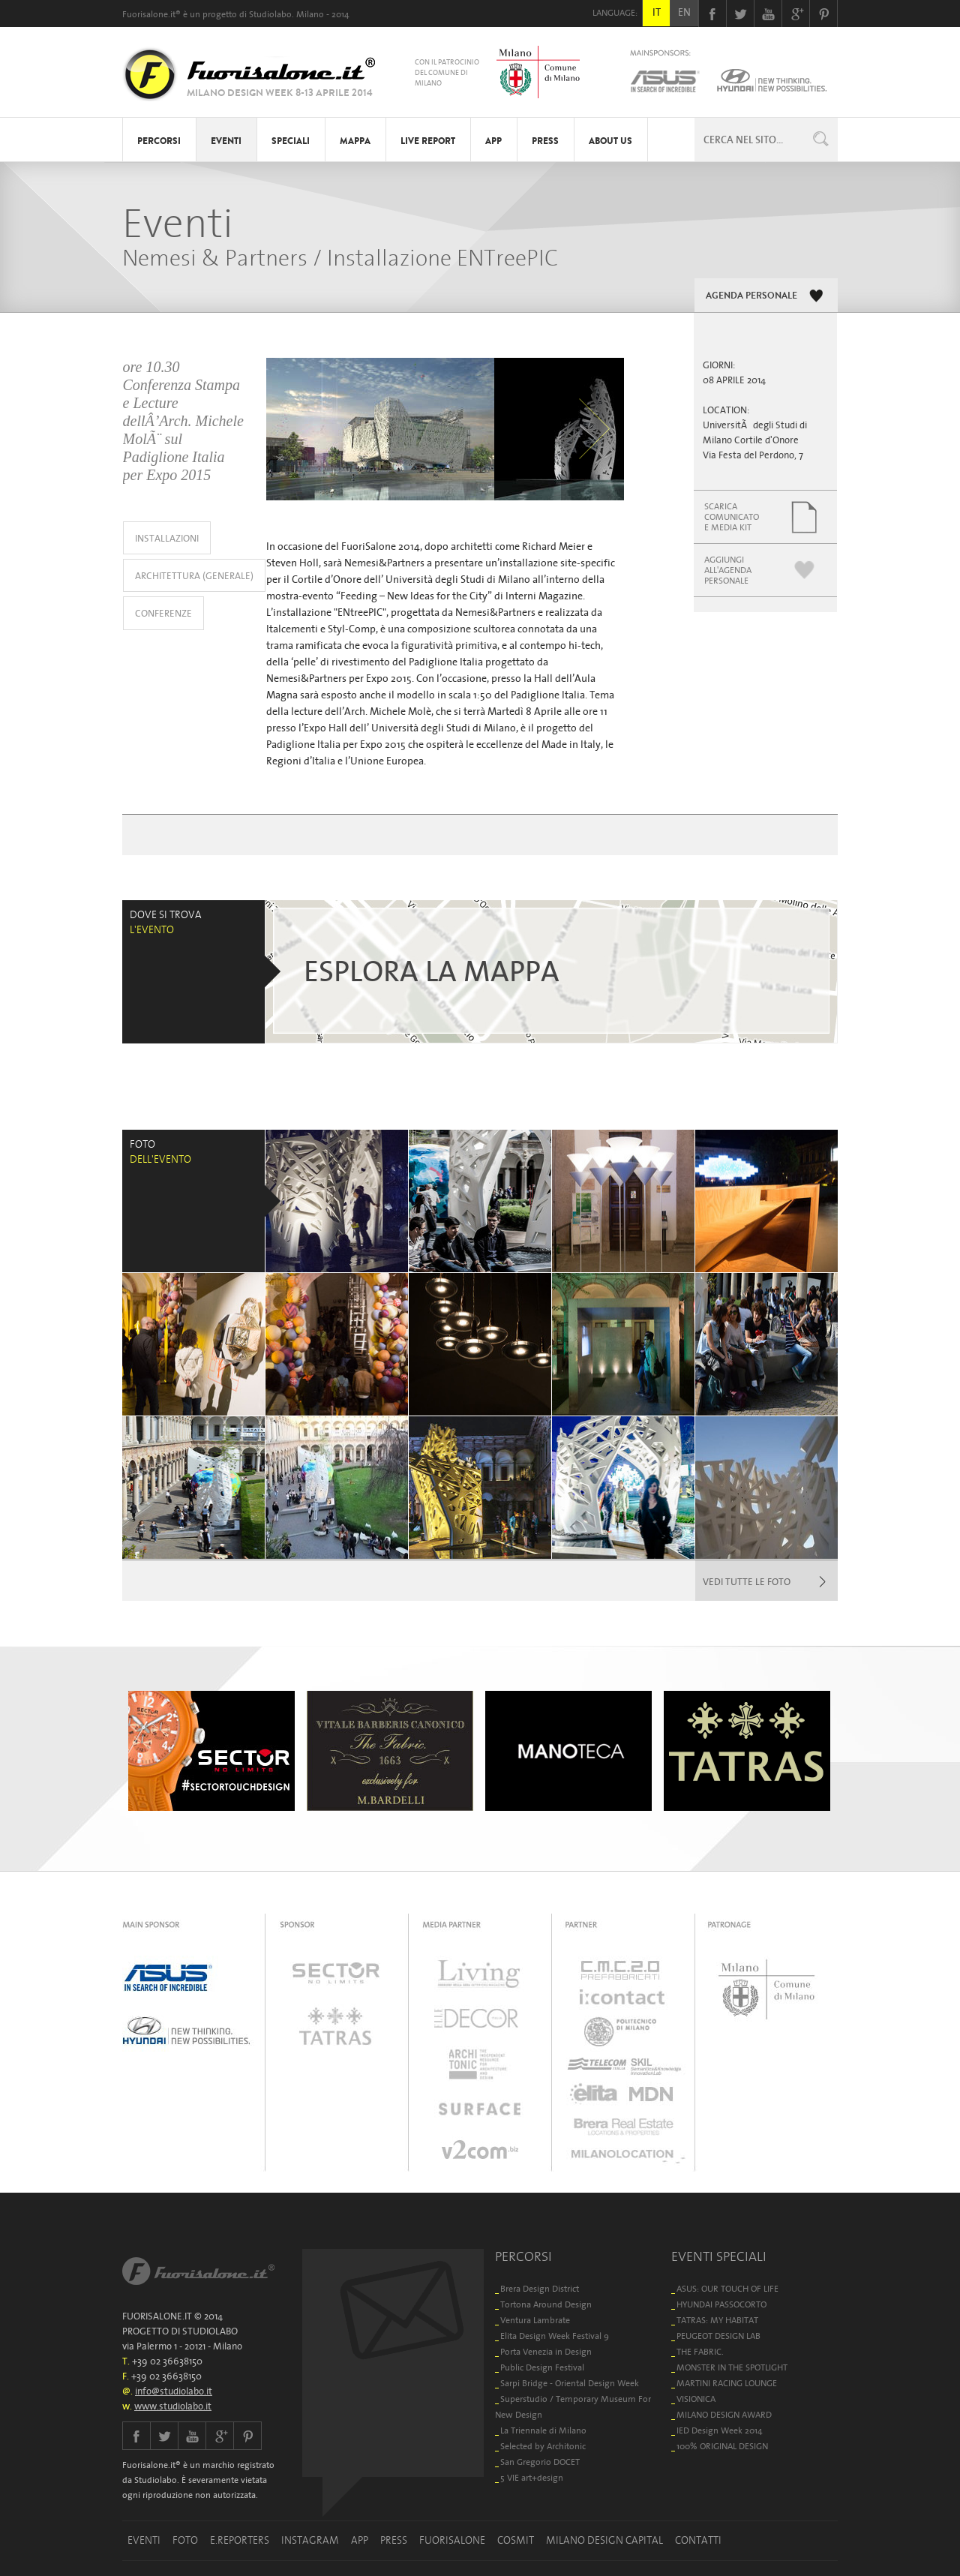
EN (684, 12)
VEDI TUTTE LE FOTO (746, 1582)
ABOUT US (610, 141)
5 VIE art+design (531, 2477)
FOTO (185, 2539)
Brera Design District (539, 2288)
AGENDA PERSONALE (751, 295)
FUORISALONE (452, 2539)
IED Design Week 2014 (719, 2430)
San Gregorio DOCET (540, 2461)
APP (493, 141)
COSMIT (515, 2539)
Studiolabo (270, 14)
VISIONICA (696, 2398)
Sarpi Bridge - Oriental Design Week (569, 2383)
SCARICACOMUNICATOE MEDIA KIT (731, 516)
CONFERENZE (163, 613)
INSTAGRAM (310, 2539)
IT (656, 12)
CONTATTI (698, 2539)
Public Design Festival (542, 2367)
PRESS (545, 141)
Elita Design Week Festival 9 (554, 2335)
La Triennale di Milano (543, 2430)
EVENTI (226, 141)
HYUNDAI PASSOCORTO (721, 2304)
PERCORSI (159, 141)
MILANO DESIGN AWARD (724, 2414)
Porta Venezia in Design (546, 2351)
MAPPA (355, 141)
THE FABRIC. (700, 2351)
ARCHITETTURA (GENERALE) (194, 576)
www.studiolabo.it (173, 2406)
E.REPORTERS (239, 2539)
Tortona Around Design (546, 2304)
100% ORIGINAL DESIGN (722, 2446)
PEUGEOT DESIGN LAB (718, 2335)
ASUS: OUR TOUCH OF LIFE (727, 2288)
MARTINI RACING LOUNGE (726, 2383)
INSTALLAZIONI (167, 538)
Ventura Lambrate (535, 2320)
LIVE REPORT (427, 141)
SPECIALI (291, 141)
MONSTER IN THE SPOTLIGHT (732, 2367)
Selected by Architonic (543, 2446)
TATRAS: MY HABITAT (717, 2320)
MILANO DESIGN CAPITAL (604, 2539)
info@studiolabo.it (173, 2391)
